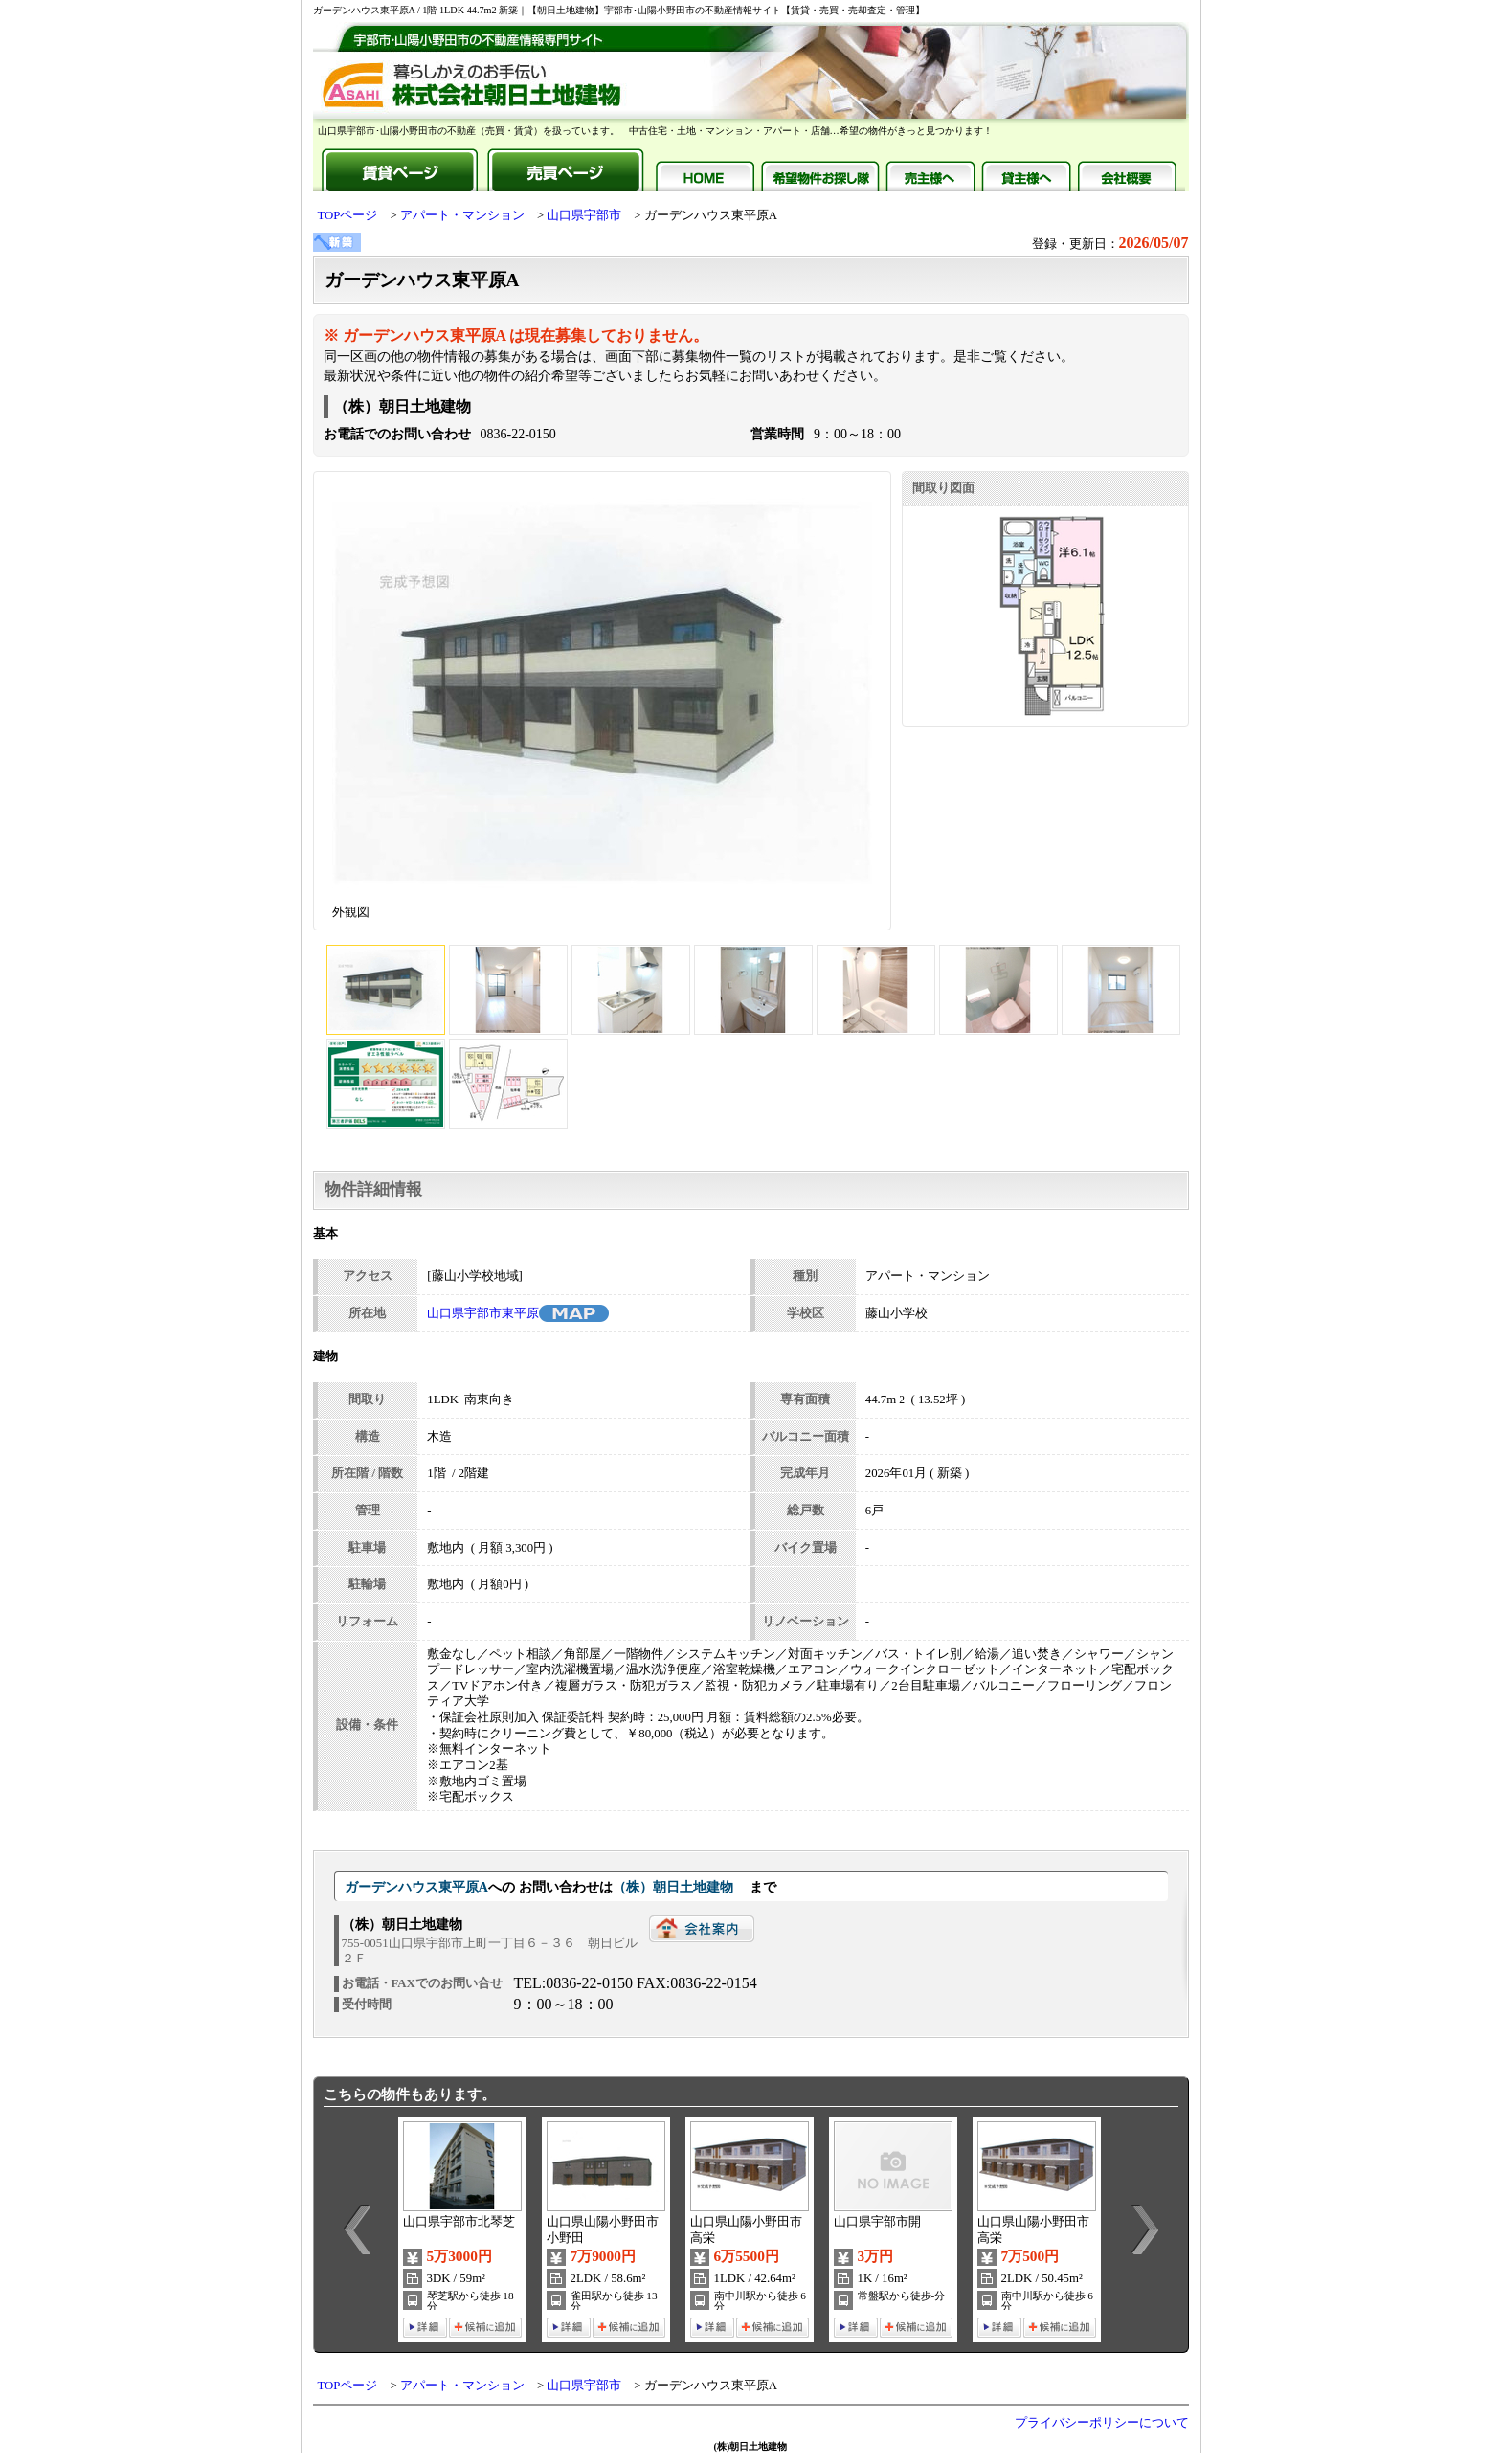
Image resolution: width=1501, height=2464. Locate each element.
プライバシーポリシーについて (1102, 2423)
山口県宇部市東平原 (483, 1314)
